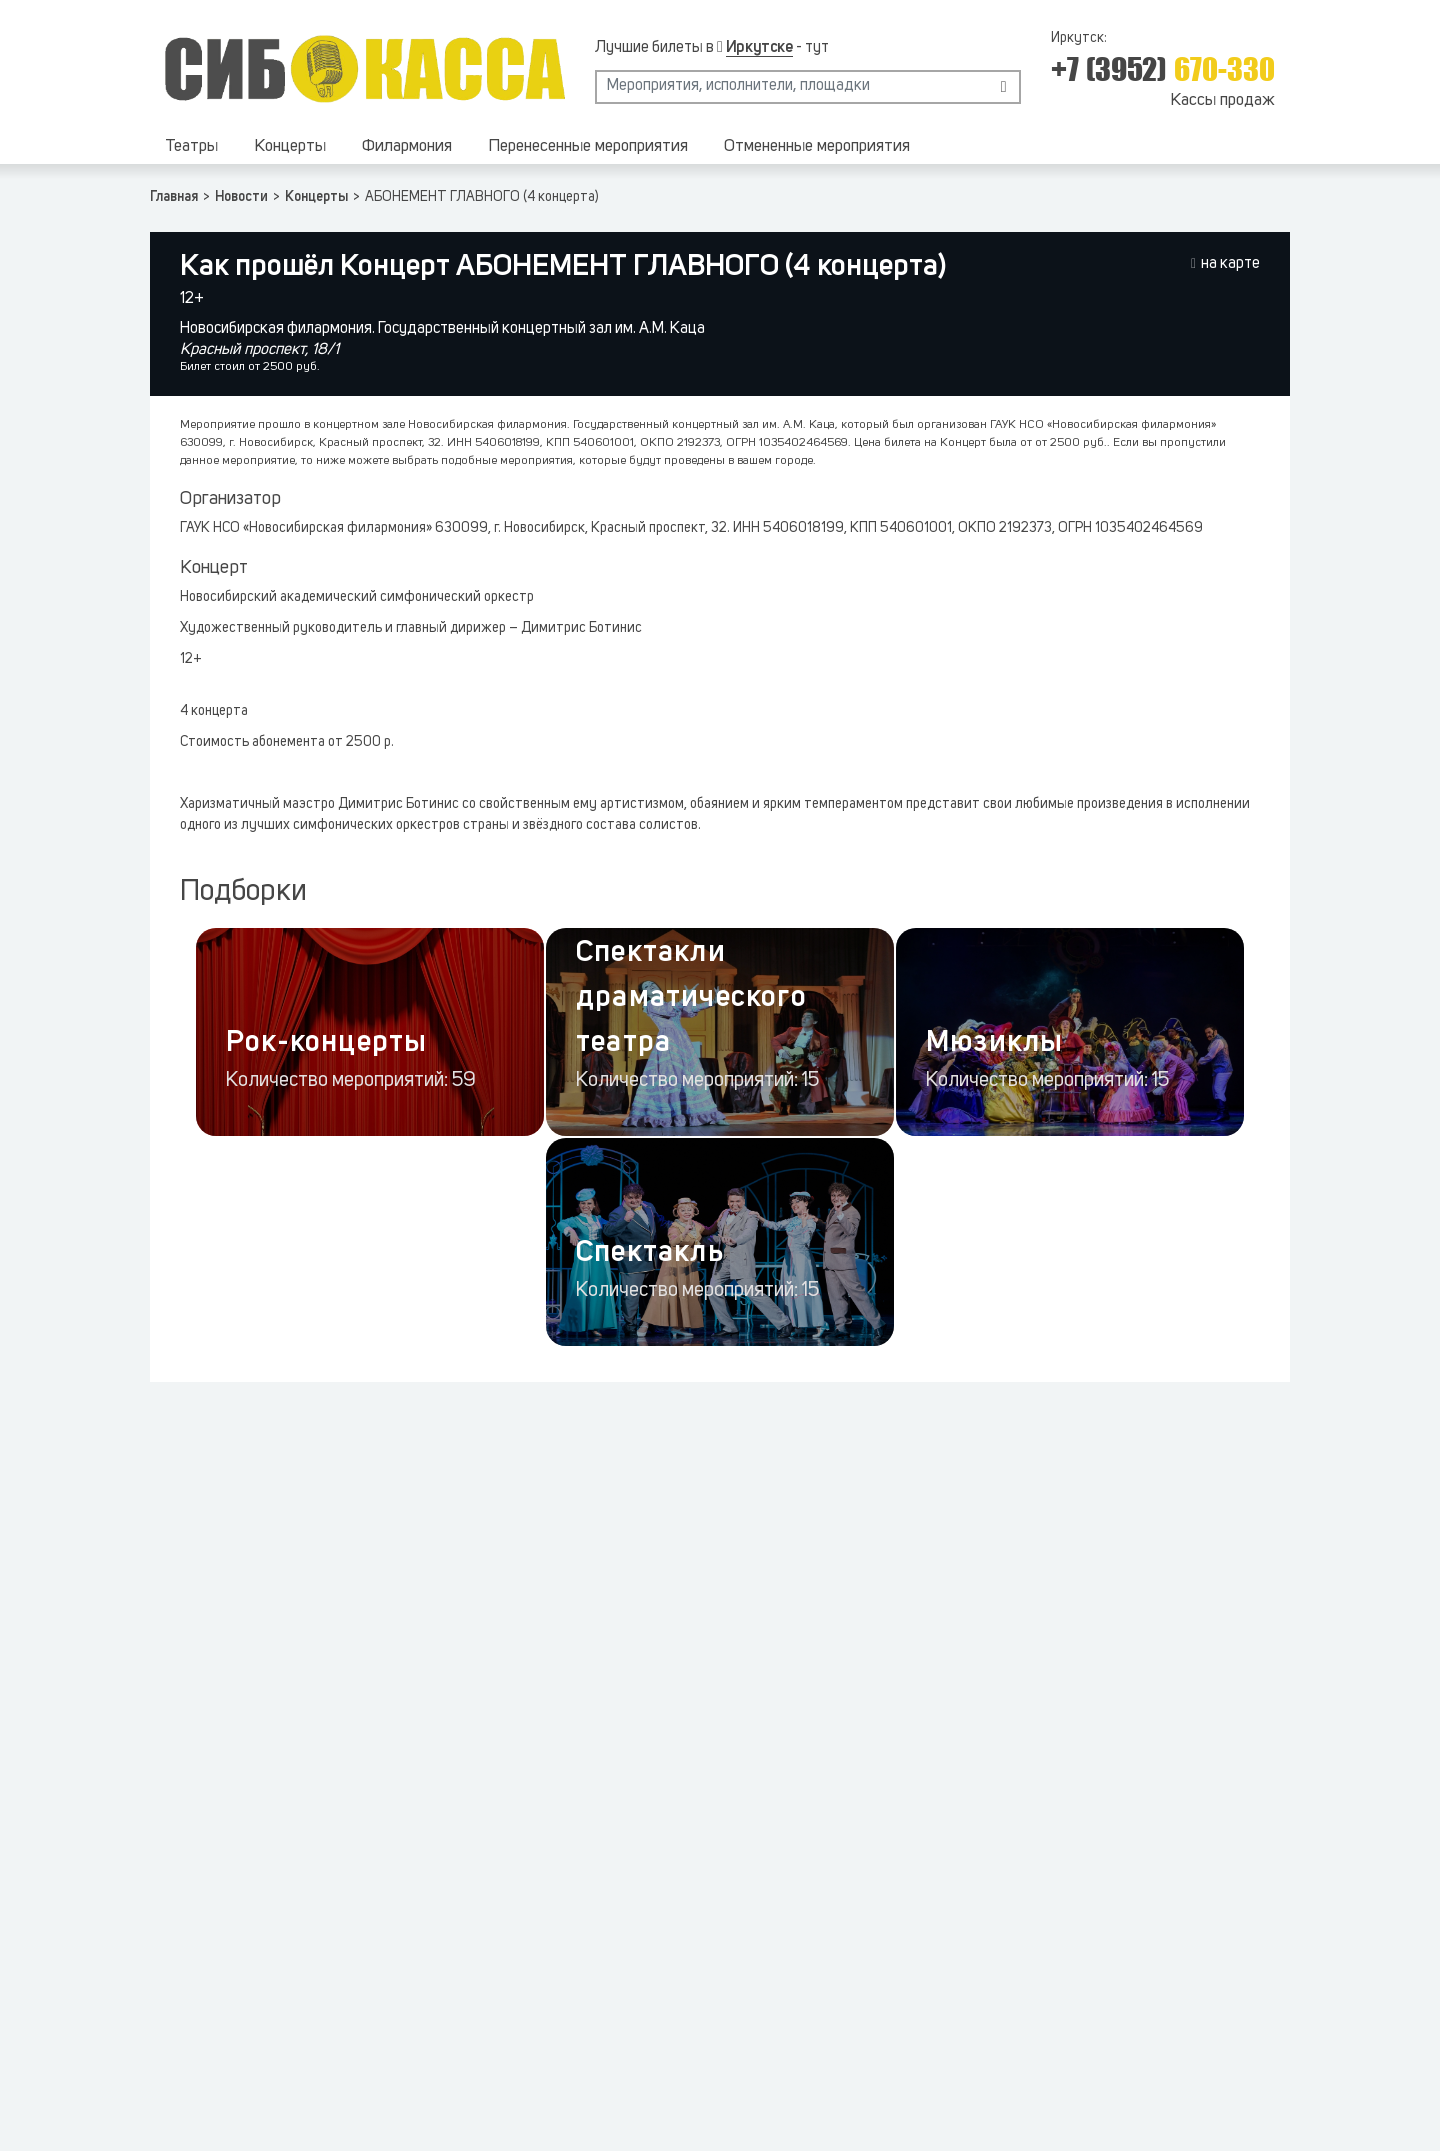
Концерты (290, 146)
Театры (191, 146)
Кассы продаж (1222, 100)
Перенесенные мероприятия (588, 146)
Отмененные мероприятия (817, 146)
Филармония (407, 146)
